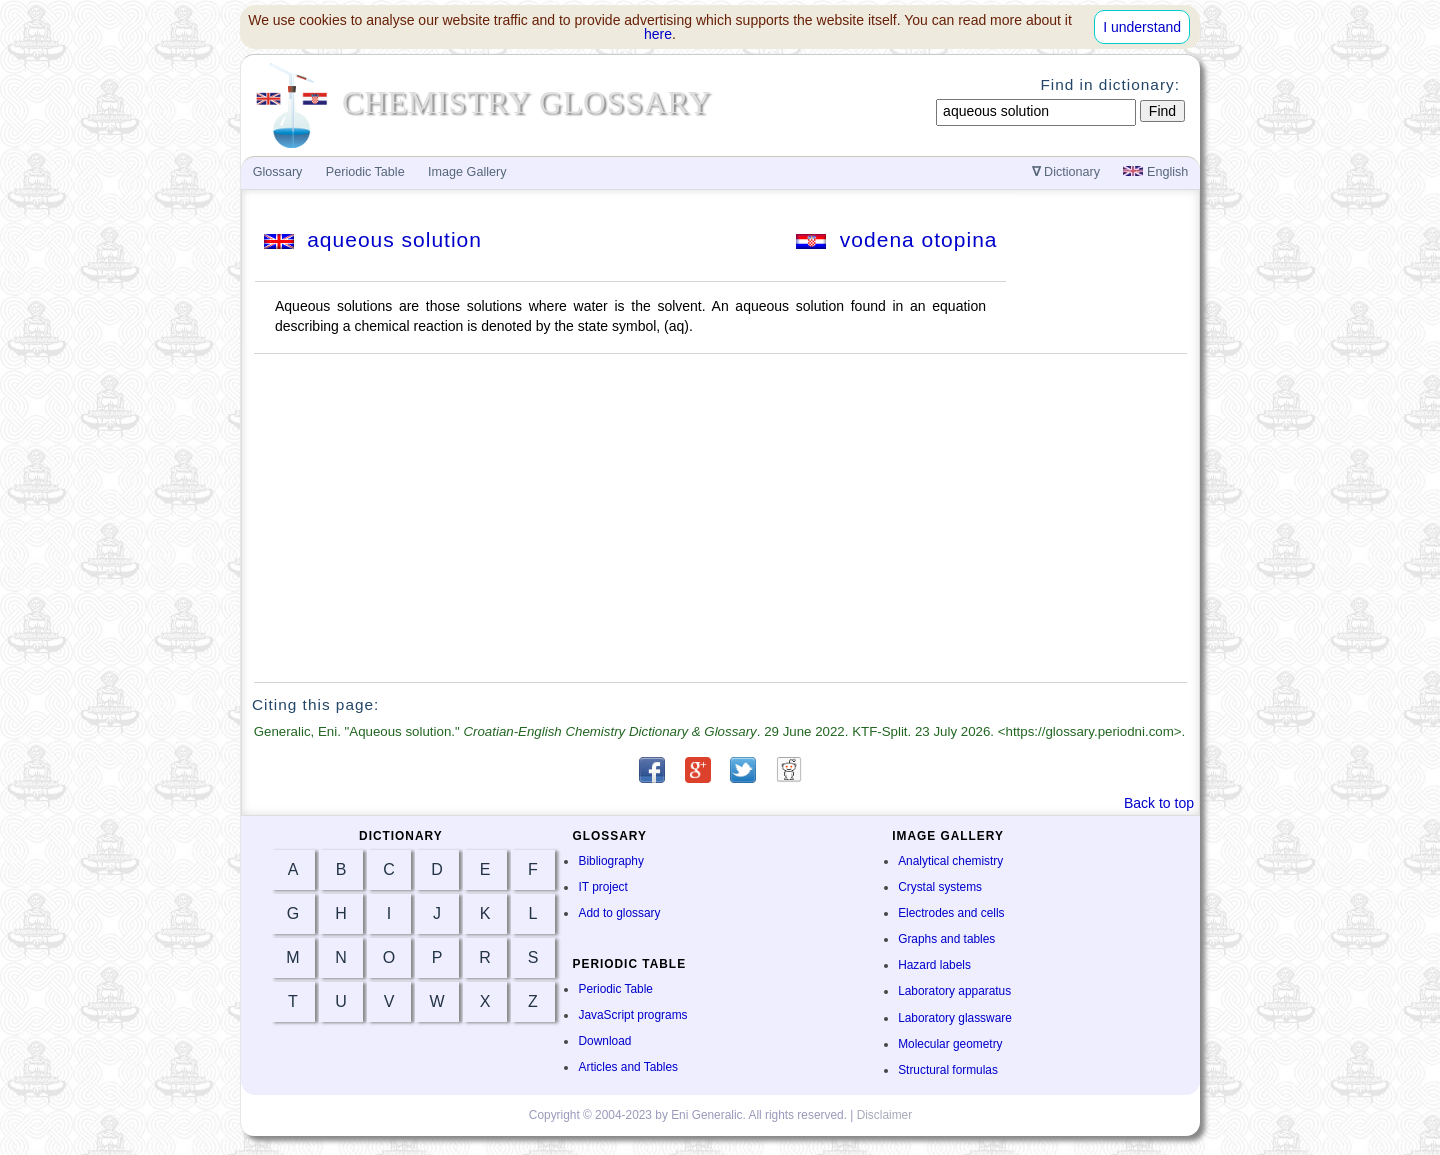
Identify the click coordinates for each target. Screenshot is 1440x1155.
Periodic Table (615, 989)
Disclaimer (885, 1115)
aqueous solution (373, 239)
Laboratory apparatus (954, 991)
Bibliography (610, 861)
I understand (1142, 27)
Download (604, 1041)
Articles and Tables (628, 1067)
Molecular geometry (950, 1044)
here (658, 34)
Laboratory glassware (955, 1018)
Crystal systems (940, 887)
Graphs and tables (946, 939)
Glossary (278, 172)
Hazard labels (934, 965)
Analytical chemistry (950, 861)
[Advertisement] (721, 518)
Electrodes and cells (951, 913)
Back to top (1159, 803)
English (1155, 172)
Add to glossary (619, 913)
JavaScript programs (632, 1015)
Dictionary (1066, 172)
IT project (602, 887)
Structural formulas (948, 1070)
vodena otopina (896, 239)
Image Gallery (467, 172)
